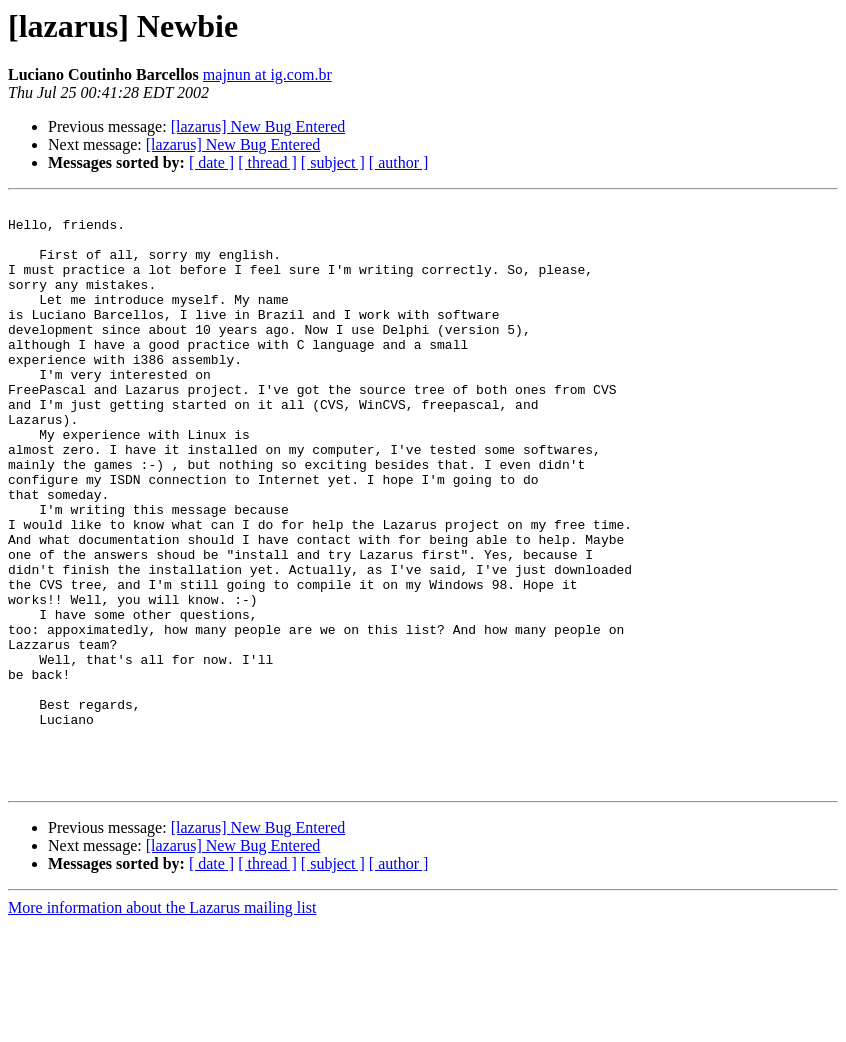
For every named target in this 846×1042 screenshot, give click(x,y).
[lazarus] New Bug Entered (258, 126)
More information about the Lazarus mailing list (162, 1024)
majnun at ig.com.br (267, 74)
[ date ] (211, 162)
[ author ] (399, 162)
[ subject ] (333, 162)
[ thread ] (267, 162)
